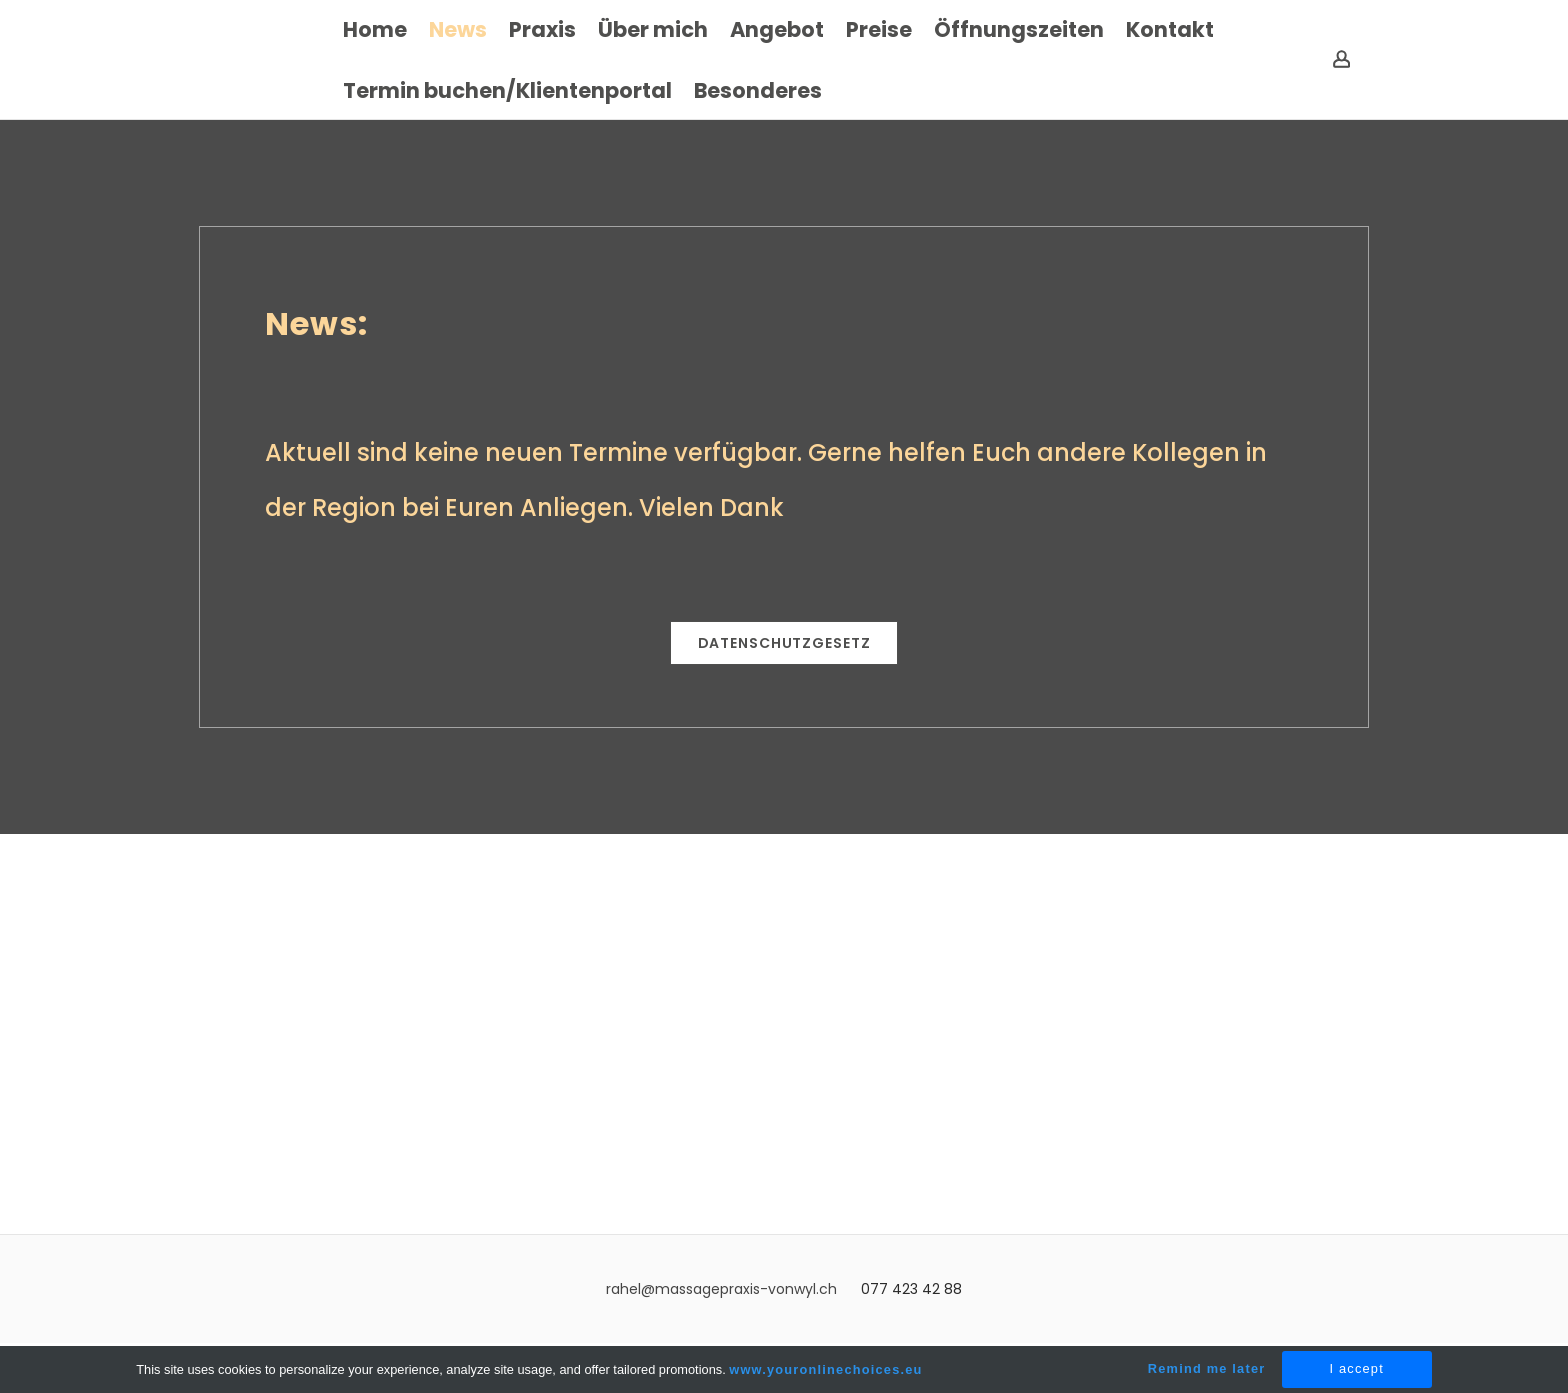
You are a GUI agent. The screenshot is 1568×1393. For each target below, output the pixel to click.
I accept (1357, 1368)
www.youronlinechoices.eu (825, 1369)
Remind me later (1207, 1368)
